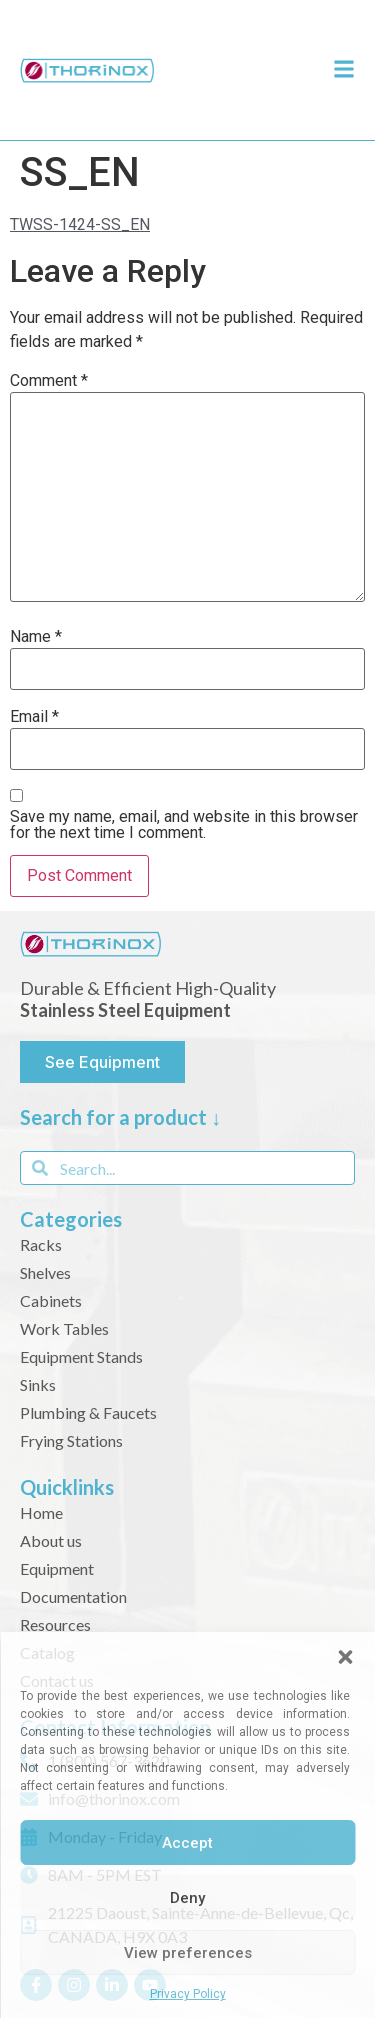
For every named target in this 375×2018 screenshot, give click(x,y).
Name (36, 637)
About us (51, 1540)
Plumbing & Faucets (88, 1412)
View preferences (188, 1953)
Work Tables (64, 1328)
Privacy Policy (188, 1994)
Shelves (45, 1272)
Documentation (73, 1596)
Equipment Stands (81, 1356)
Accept (187, 1843)
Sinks (38, 1384)
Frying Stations (71, 1440)
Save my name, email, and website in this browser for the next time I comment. (184, 825)
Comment (49, 381)
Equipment (57, 1568)
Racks (41, 1244)
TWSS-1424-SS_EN (80, 224)
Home (41, 1512)
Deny (187, 1898)
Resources (55, 1624)
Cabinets (51, 1300)
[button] (345, 1657)
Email (34, 717)
